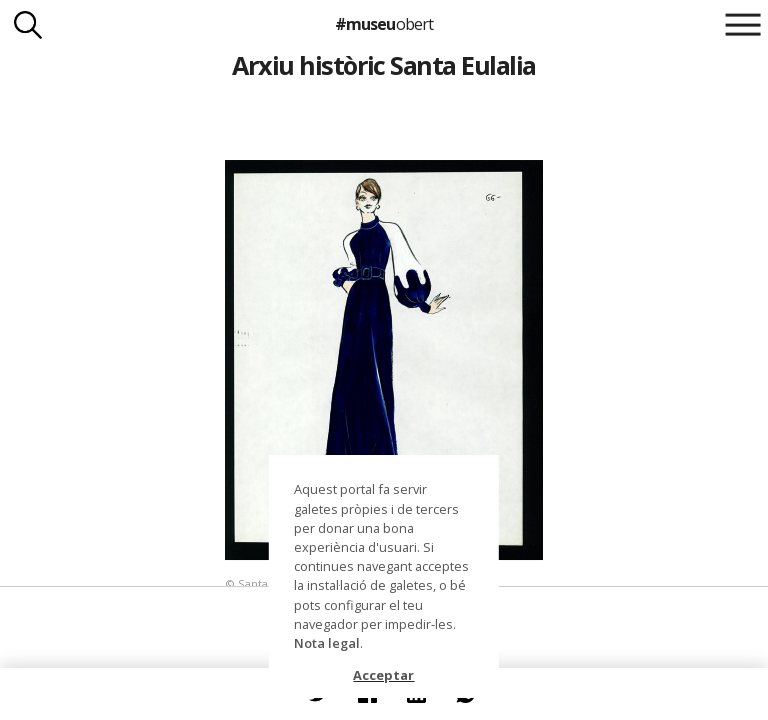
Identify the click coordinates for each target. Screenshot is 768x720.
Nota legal (327, 643)
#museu (383, 24)
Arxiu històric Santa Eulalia (384, 65)
